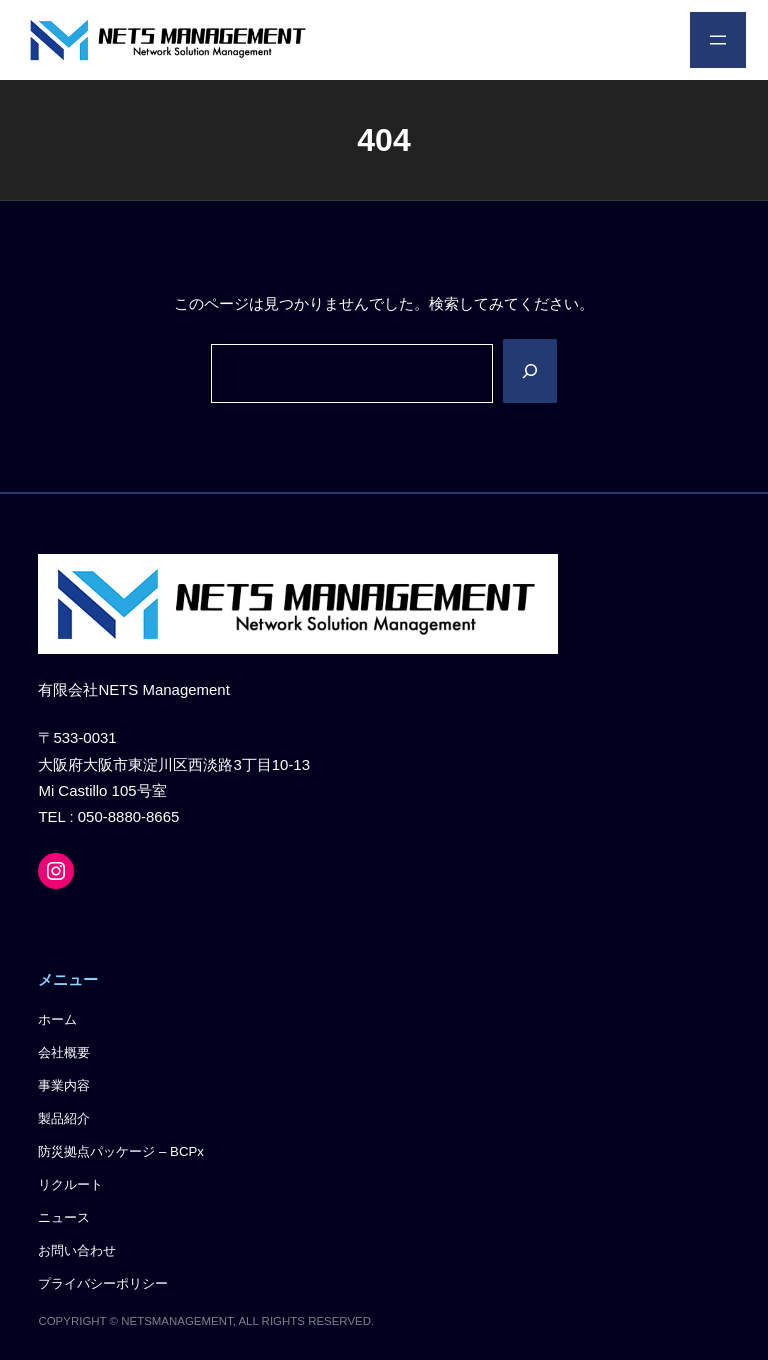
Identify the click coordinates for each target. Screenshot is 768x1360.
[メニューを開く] (718, 40)
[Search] (530, 370)
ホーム (57, 1019)
